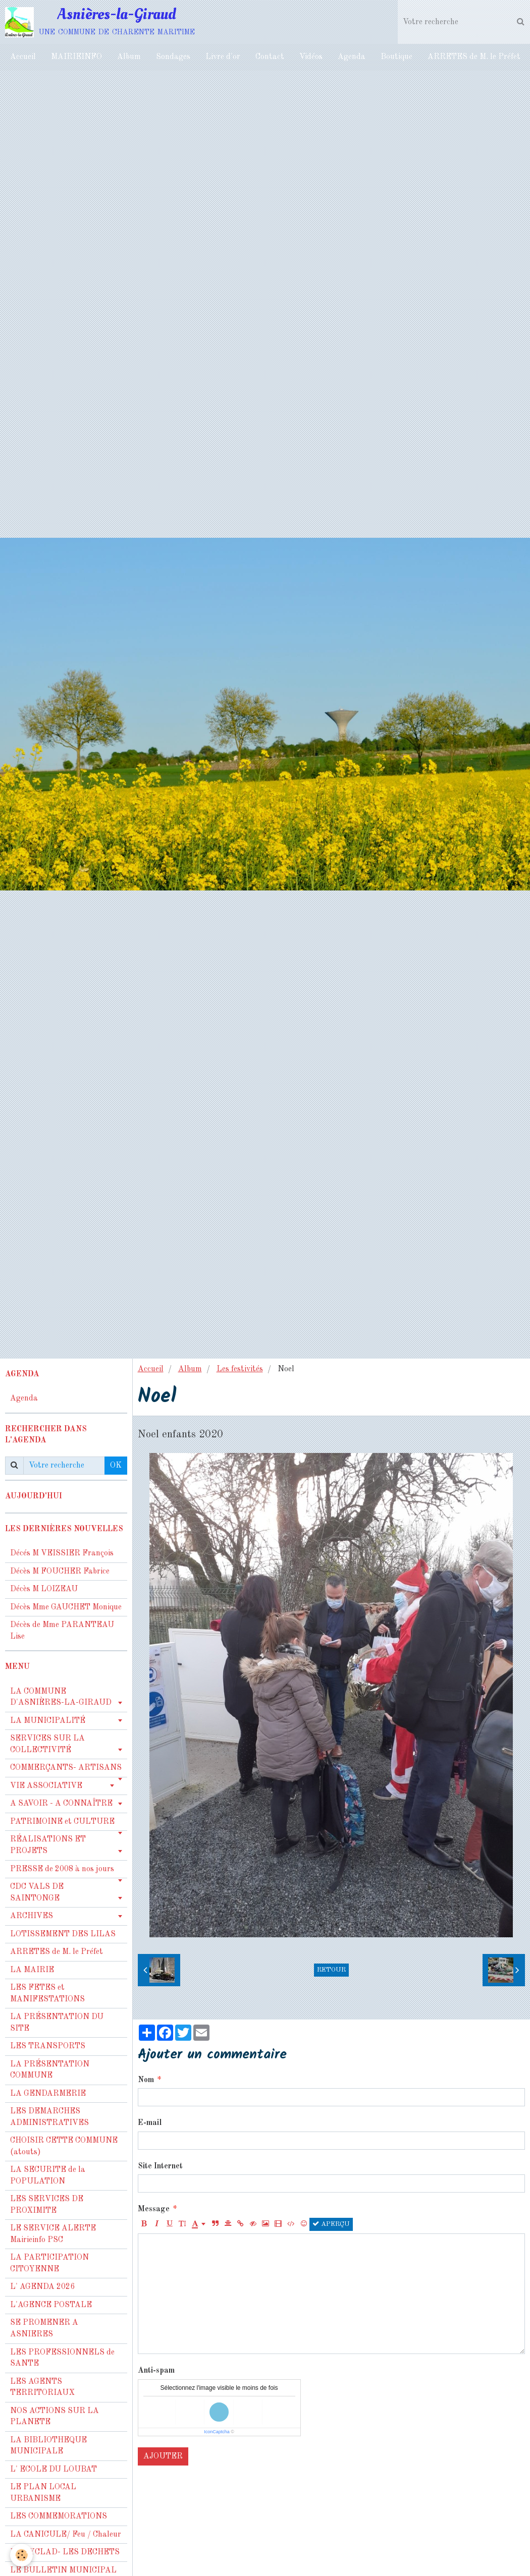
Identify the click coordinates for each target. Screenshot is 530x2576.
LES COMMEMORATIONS (58, 2516)
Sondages (173, 57)
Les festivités (240, 1369)
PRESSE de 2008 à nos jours (62, 1869)
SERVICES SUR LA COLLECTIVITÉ (47, 1744)
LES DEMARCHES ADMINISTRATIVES (49, 2117)
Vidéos (311, 57)
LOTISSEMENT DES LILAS (63, 1934)
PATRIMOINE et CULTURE (62, 1822)
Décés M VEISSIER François (62, 1553)
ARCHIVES (31, 1916)
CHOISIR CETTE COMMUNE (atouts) (64, 2146)
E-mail (150, 2123)
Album (129, 57)
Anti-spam (156, 2371)
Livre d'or (222, 57)
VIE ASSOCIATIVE (46, 1786)
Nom (146, 2080)
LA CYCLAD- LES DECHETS (65, 2552)
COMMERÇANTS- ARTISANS (66, 1768)
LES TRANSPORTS (47, 2046)
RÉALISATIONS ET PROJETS (48, 1845)
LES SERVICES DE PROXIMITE (46, 2205)
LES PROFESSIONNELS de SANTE (62, 2358)
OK (116, 1466)
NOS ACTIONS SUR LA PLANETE (54, 2417)
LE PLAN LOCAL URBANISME (43, 2493)
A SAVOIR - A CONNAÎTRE (61, 1804)
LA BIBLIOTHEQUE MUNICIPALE (48, 2446)
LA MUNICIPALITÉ (47, 1721)
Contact (269, 57)
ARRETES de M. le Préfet (474, 57)
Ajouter (163, 2456)
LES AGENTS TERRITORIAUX (42, 2387)
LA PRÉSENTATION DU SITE (56, 2023)
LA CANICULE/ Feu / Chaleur (65, 2535)
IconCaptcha (217, 2431)
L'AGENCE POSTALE (51, 2305)
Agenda (351, 57)
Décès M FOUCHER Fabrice (60, 1571)
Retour (331, 1970)
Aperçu (331, 2223)
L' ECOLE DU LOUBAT (53, 2470)
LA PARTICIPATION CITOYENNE (49, 2263)
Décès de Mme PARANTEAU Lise (62, 1631)
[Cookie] (21, 2555)
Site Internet (160, 2166)
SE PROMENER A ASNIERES (44, 2328)
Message (154, 2209)
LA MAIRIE (32, 1970)
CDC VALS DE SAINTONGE (37, 1892)
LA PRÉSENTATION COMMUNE (49, 2070)
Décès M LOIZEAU (44, 1589)
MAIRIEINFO (76, 57)
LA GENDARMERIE (48, 2094)
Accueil (23, 57)
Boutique (396, 57)
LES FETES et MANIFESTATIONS (47, 1993)
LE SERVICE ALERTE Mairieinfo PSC (53, 2234)
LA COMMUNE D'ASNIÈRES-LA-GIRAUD (61, 1697)
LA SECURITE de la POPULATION (47, 2176)
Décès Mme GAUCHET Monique (66, 1607)
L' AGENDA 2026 (42, 2287)
